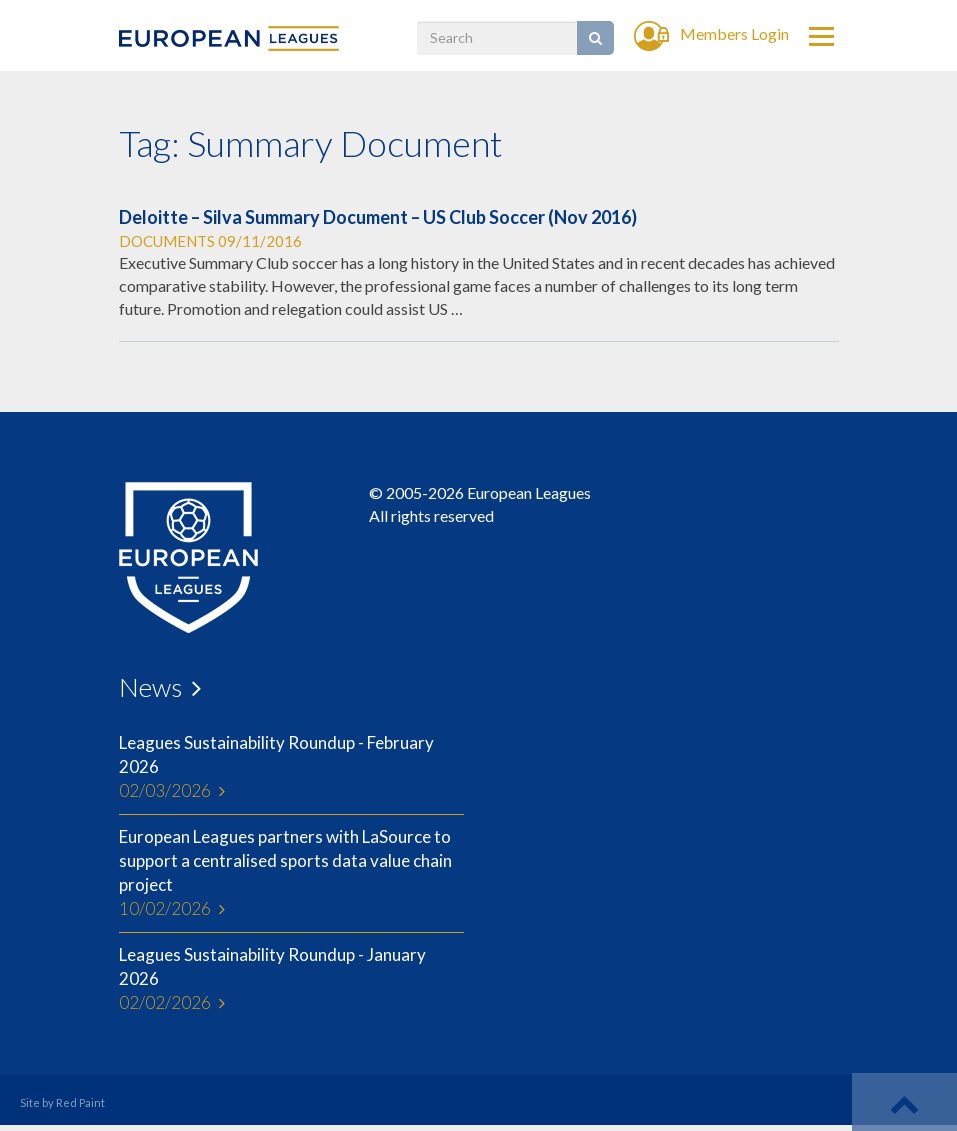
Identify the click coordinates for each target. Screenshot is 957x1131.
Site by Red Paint (62, 1102)
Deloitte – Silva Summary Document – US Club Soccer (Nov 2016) (378, 217)
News (150, 687)
